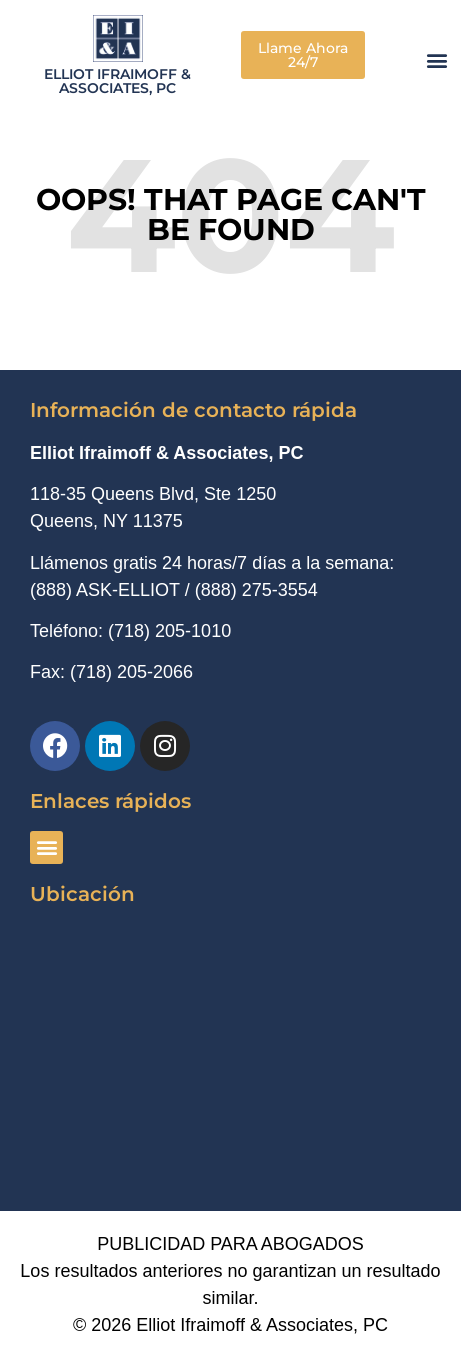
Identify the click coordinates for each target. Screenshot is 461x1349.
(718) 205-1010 (169, 631)
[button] (437, 59)
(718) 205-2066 (131, 672)
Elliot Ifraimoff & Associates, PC (117, 81)
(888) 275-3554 (256, 590)
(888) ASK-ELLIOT (105, 590)
